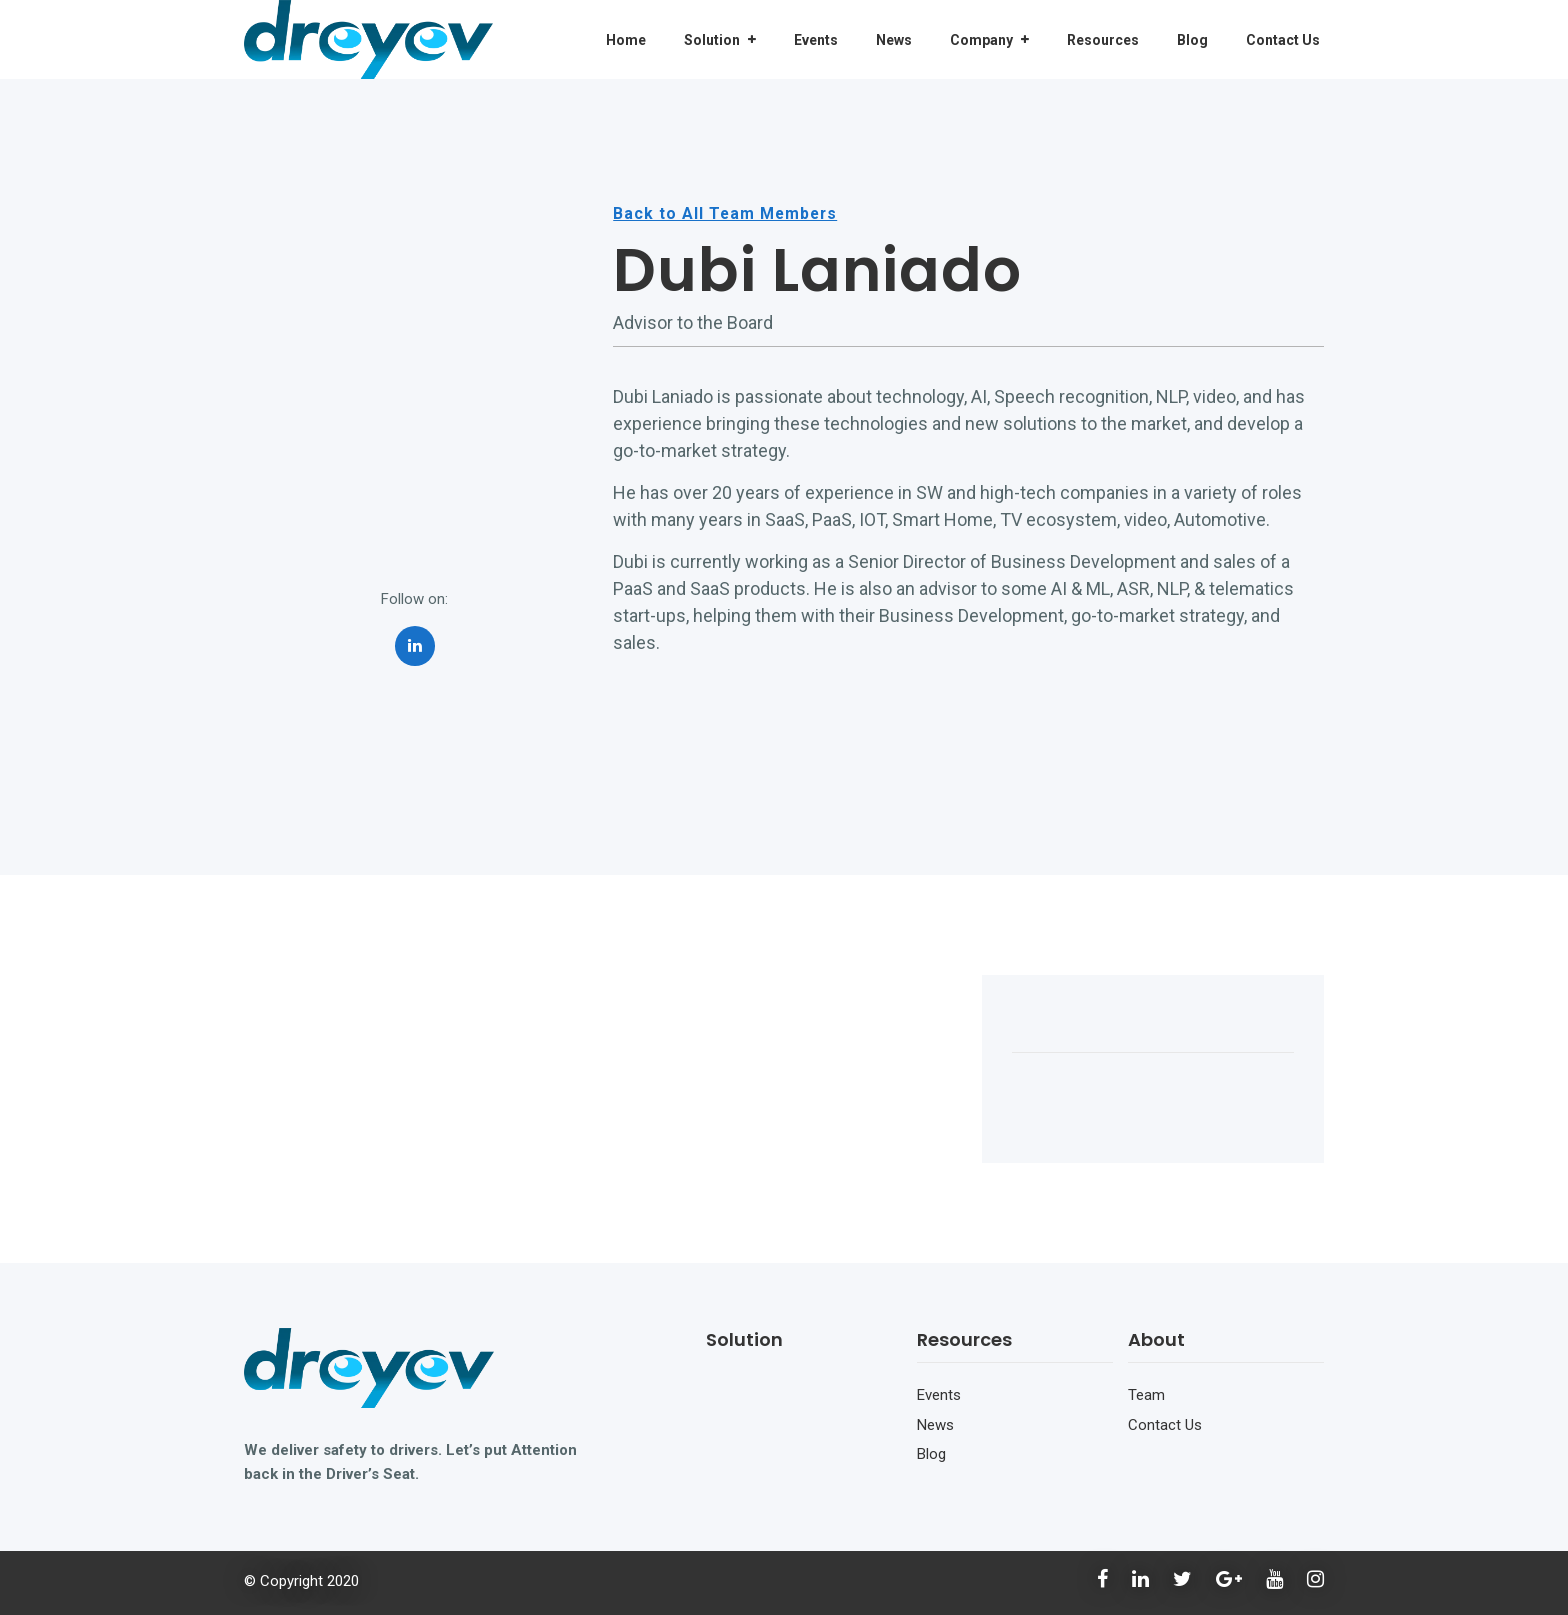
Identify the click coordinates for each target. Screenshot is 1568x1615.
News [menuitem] (894, 40)
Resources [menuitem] (1103, 40)
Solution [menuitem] (712, 40)
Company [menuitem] (981, 40)
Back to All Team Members (727, 214)
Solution (744, 1339)
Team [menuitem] (1146, 1395)
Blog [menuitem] (1192, 40)
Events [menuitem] (816, 40)
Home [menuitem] (626, 40)
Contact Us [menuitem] (1283, 40)
